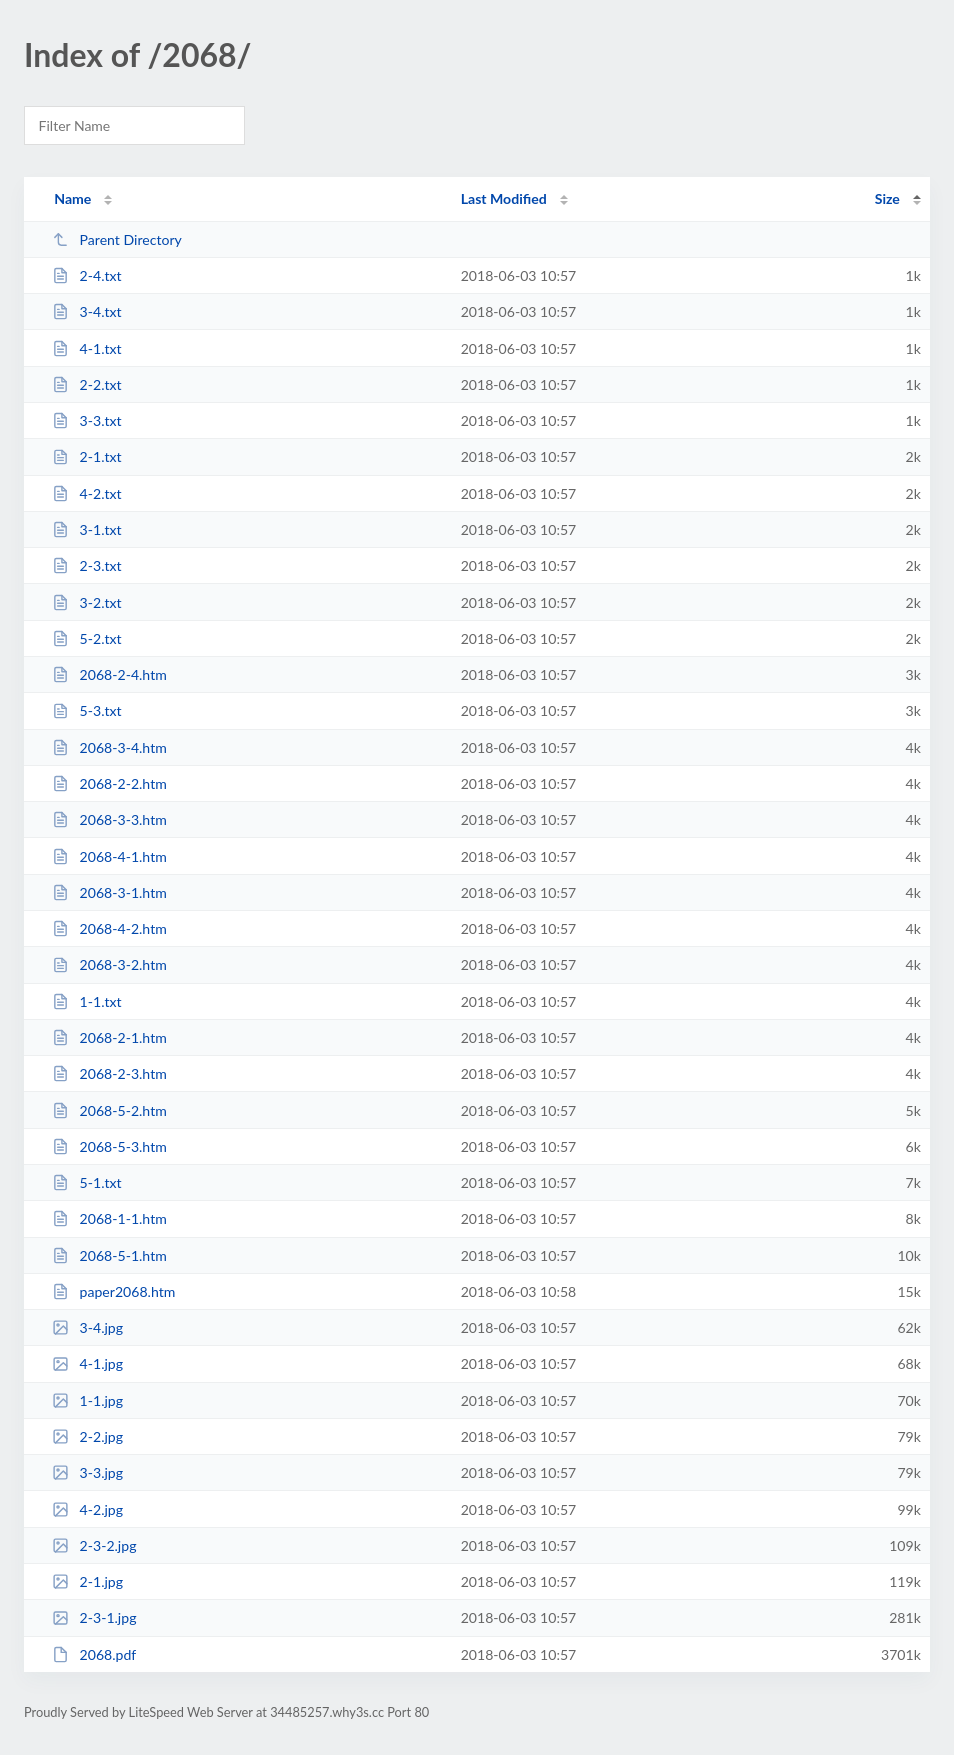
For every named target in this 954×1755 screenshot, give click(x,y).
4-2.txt (86, 493)
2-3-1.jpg (94, 1617)
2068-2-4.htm (109, 674)
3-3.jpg (87, 1472)
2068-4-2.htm (109, 928)
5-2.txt (86, 638)
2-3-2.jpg (94, 1545)
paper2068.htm (113, 1291)
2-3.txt (86, 565)
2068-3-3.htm (109, 819)
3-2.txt (86, 602)
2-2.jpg (87, 1436)
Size (887, 198)
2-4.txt (86, 275)
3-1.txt (86, 529)
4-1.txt (86, 348)
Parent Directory (117, 239)
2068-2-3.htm (109, 1073)
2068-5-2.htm (109, 1110)
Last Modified (504, 198)
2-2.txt (86, 384)
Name (72, 198)
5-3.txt (86, 710)
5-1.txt (86, 1182)
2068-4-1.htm (109, 856)
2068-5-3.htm (109, 1146)
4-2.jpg (87, 1509)
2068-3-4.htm (109, 747)
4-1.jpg (87, 1363)
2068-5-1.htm (109, 1255)
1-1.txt (86, 1001)
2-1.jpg (87, 1581)
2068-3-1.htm (109, 892)
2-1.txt (86, 456)
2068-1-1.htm (109, 1218)
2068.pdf (94, 1654)
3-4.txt (86, 311)
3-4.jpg (87, 1327)
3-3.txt (86, 420)
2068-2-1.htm (109, 1037)
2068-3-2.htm (109, 964)
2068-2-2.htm (109, 783)
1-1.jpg (87, 1400)
